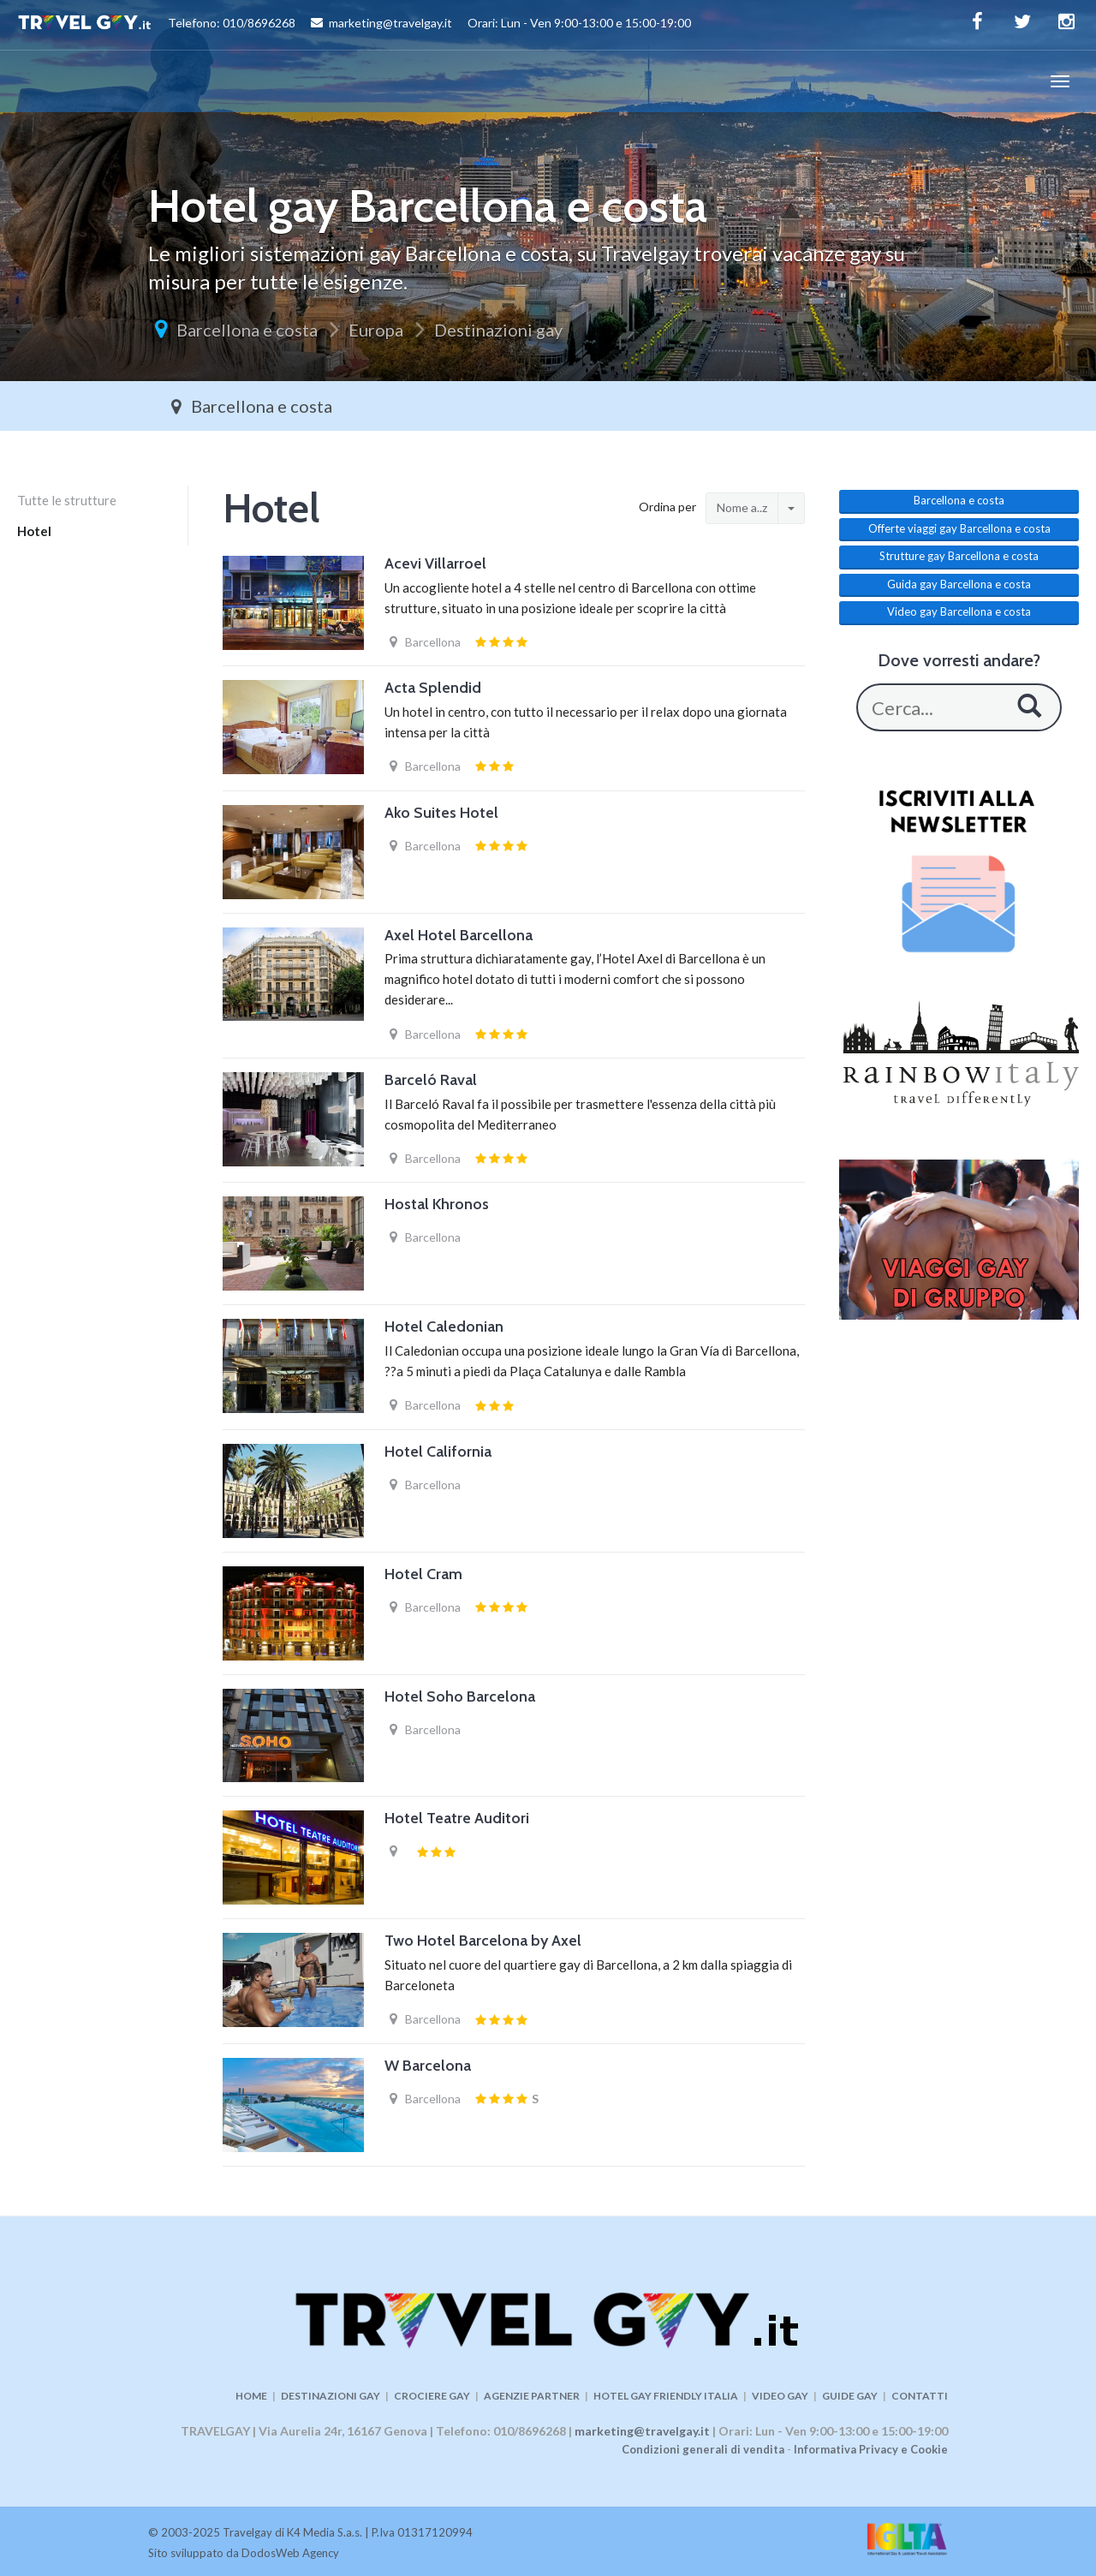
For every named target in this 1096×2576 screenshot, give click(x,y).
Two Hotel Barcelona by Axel (482, 1940)
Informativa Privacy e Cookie (871, 2449)
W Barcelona (427, 2065)
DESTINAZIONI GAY (330, 2395)
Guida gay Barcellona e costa (959, 584)
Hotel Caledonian (443, 1326)
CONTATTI (919, 2395)
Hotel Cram (423, 1574)
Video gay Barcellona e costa (959, 611)
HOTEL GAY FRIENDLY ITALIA (665, 2395)
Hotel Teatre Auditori (456, 1818)
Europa (375, 329)
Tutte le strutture (66, 500)
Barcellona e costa (247, 329)
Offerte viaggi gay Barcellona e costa (959, 528)
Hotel (34, 531)
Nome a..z (742, 507)
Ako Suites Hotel (441, 812)
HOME (251, 2395)
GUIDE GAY (850, 2395)
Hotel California (437, 1451)
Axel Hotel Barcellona (458, 935)
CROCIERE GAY (432, 2395)
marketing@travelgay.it (642, 2431)
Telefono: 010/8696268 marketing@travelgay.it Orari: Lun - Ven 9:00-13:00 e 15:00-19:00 (354, 24)
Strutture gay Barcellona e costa (959, 556)
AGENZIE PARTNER (532, 2395)
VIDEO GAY (780, 2395)
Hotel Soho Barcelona (459, 1696)
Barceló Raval (430, 1079)
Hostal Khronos (436, 1204)
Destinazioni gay (498, 329)
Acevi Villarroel (435, 563)
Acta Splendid (432, 687)
